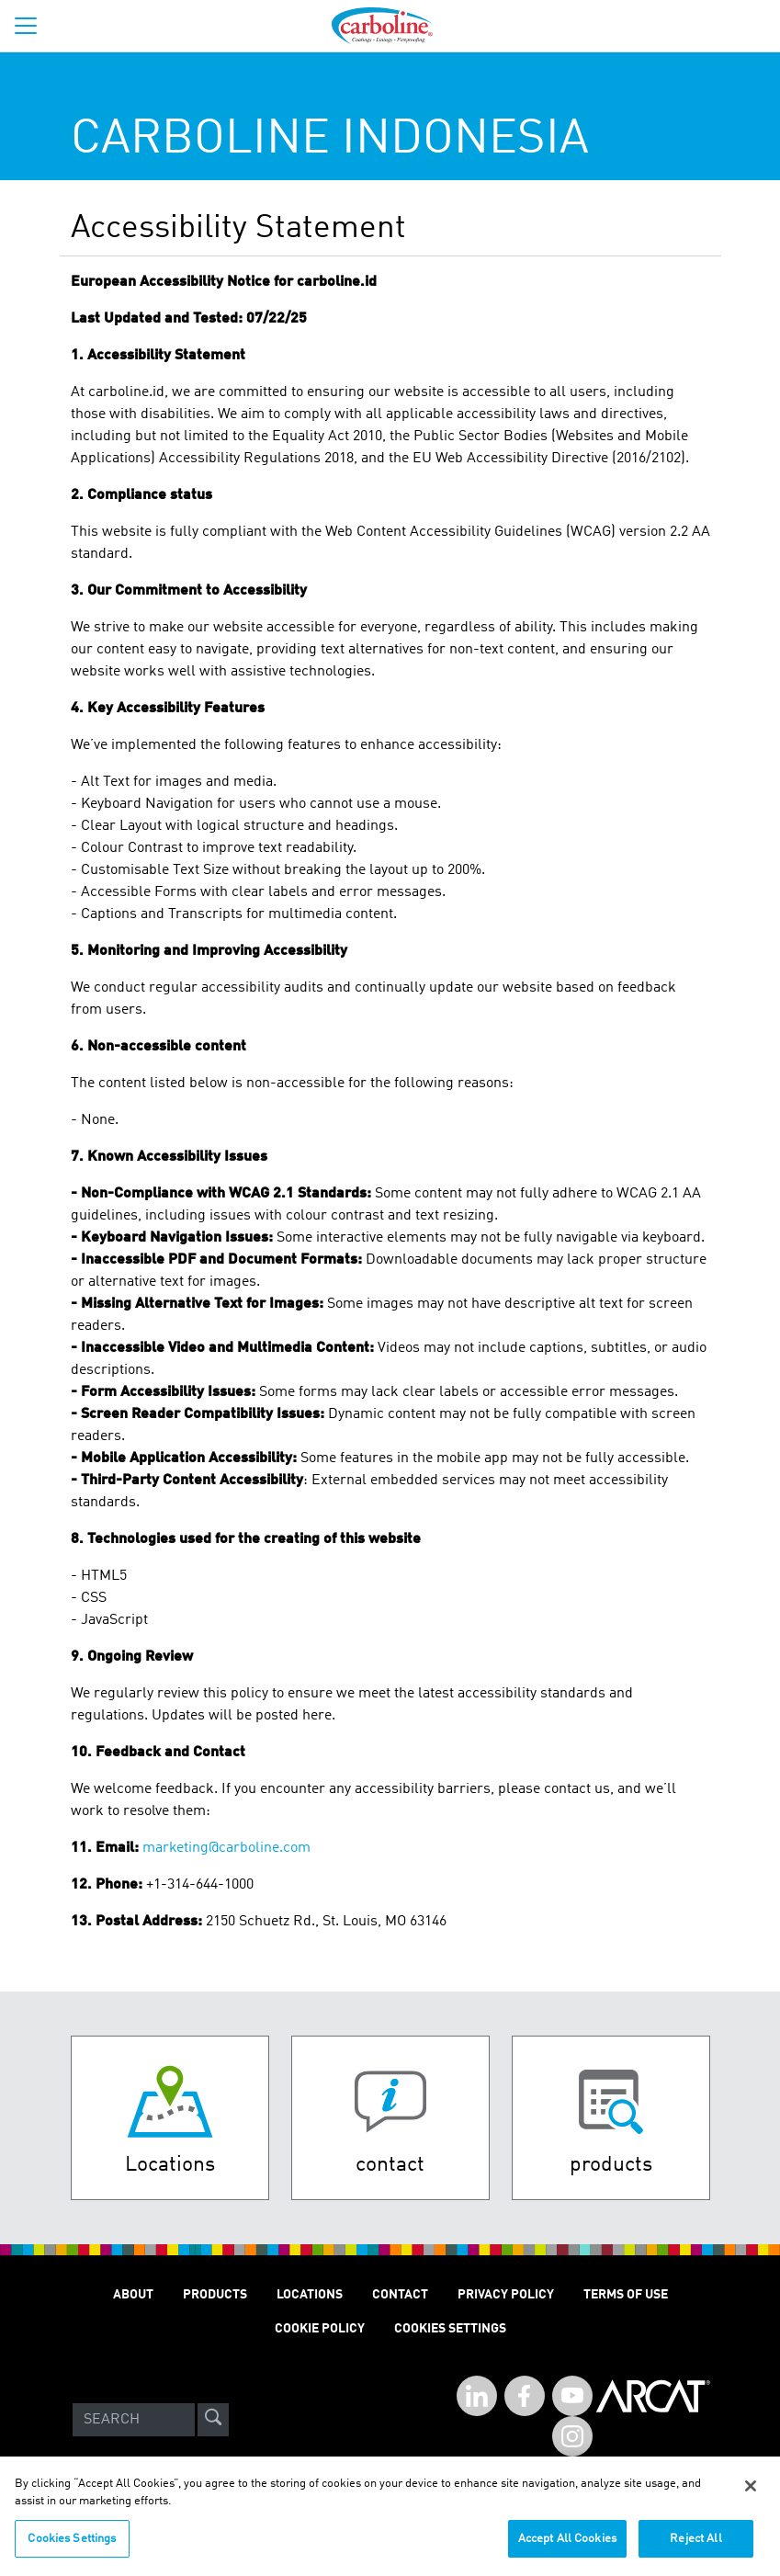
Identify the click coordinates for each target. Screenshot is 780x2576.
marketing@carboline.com (226, 1848)
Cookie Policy (320, 2328)
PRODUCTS (215, 2294)
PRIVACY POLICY (506, 2294)
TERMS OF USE (625, 2294)
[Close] (750, 2496)
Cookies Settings (72, 2549)
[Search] (134, 2419)
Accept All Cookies (567, 2549)
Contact (400, 2294)
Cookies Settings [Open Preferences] (450, 2328)
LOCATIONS (310, 2294)
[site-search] (213, 2419)
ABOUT (133, 2294)
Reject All (695, 2549)
